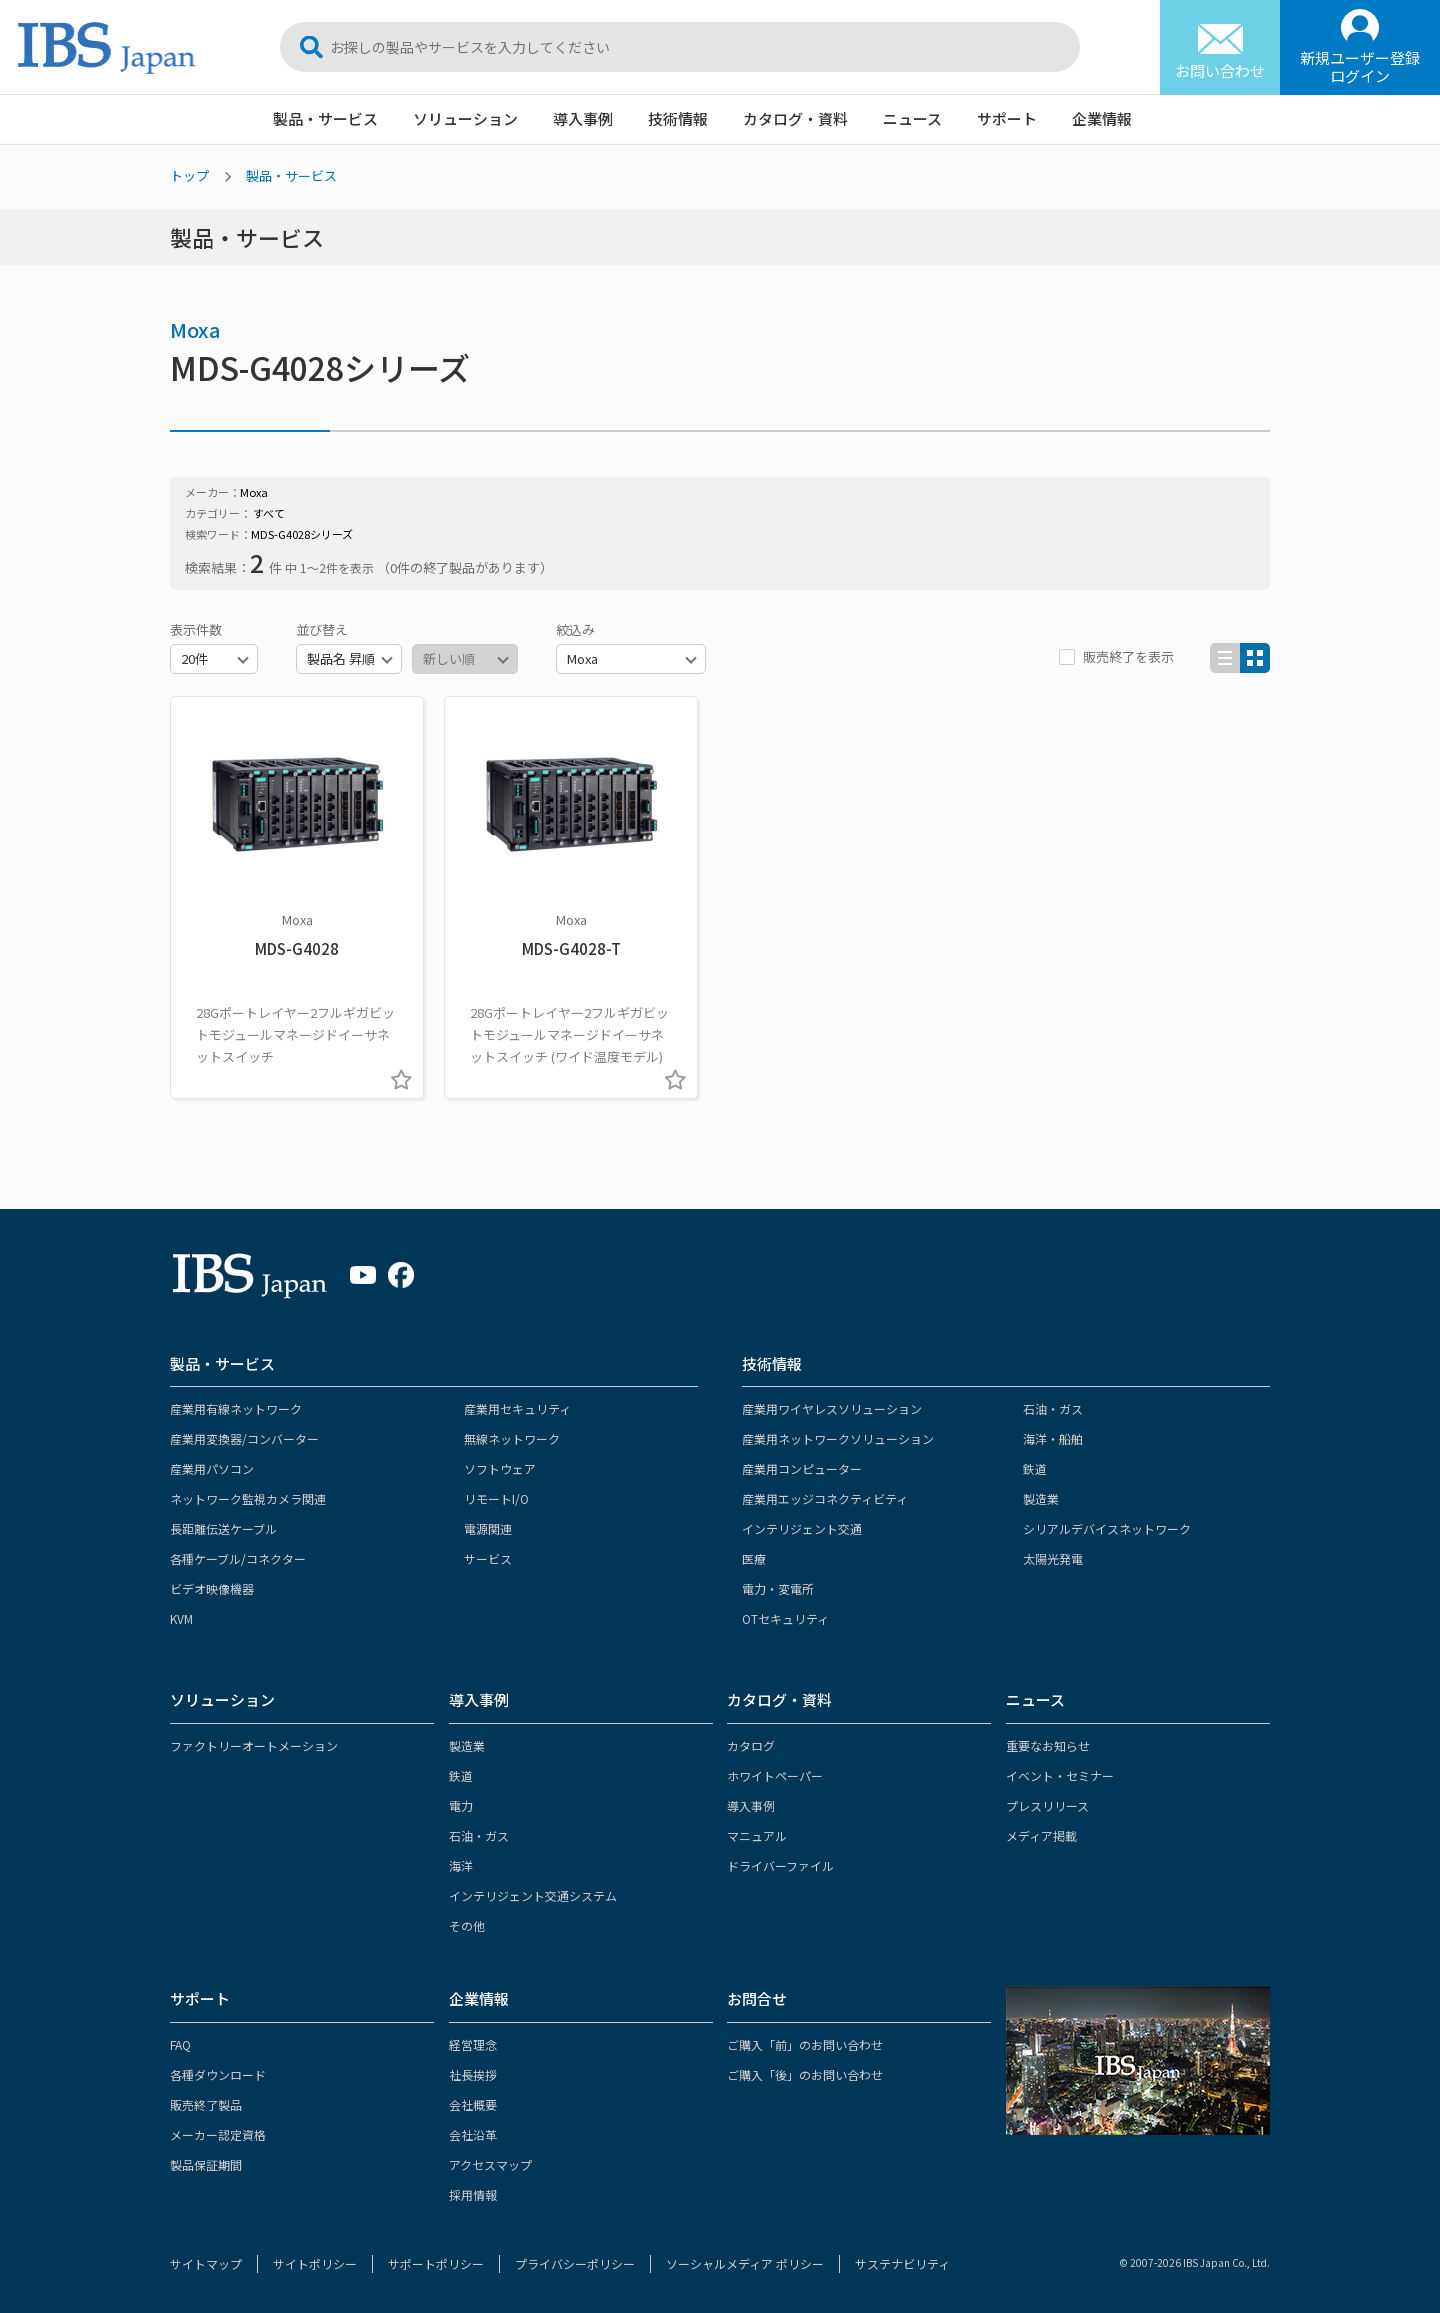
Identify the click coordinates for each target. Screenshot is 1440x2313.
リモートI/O (496, 1498)
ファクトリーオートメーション (254, 1745)
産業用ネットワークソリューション (838, 1438)
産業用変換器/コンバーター (244, 1438)
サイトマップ (206, 2263)
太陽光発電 (1053, 1558)
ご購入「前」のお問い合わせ (805, 2044)
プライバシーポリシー (575, 2263)
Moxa (195, 329)
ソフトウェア (500, 1468)
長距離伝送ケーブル (223, 1528)
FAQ (180, 2044)
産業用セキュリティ (517, 1408)
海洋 (461, 1865)
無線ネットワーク (512, 1438)
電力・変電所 (778, 1588)
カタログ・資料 (795, 118)
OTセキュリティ (785, 1618)
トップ (189, 175)
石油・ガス (1053, 1408)
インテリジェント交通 (802, 1528)
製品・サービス (325, 118)
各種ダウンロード (218, 2074)
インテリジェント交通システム (533, 1895)
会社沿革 (473, 2134)
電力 (461, 1805)
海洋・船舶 (1053, 1438)
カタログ (751, 1745)
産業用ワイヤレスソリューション (832, 1408)
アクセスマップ (490, 2164)
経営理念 (473, 2044)
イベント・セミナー (1060, 1775)
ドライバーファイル (780, 1865)
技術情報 (678, 118)
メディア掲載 (1041, 1835)
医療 (754, 1558)
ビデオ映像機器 (212, 1588)
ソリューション (465, 118)
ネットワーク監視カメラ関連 (248, 1498)
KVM (181, 1618)
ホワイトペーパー (775, 1775)
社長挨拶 (473, 2074)
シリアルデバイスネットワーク (1107, 1528)
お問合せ (757, 1998)
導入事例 (583, 118)
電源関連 (488, 1528)
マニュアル (757, 1835)
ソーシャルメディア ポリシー (745, 2263)
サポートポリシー (436, 2263)
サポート (1007, 118)
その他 (467, 1925)
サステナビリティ (902, 2263)
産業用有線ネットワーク (236, 1408)
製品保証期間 (206, 2164)
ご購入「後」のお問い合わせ (805, 2074)
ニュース (912, 118)
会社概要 (473, 2104)
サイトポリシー (315, 2263)
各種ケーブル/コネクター (238, 1558)
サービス (488, 1558)
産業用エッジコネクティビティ (825, 1498)
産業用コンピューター (802, 1468)
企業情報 (1102, 118)
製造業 (1041, 1498)
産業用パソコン (212, 1468)
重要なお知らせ (1048, 1745)
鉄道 (1035, 1468)
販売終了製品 (206, 2104)
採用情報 (473, 2194)
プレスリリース (1047, 1805)
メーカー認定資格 (218, 2134)
